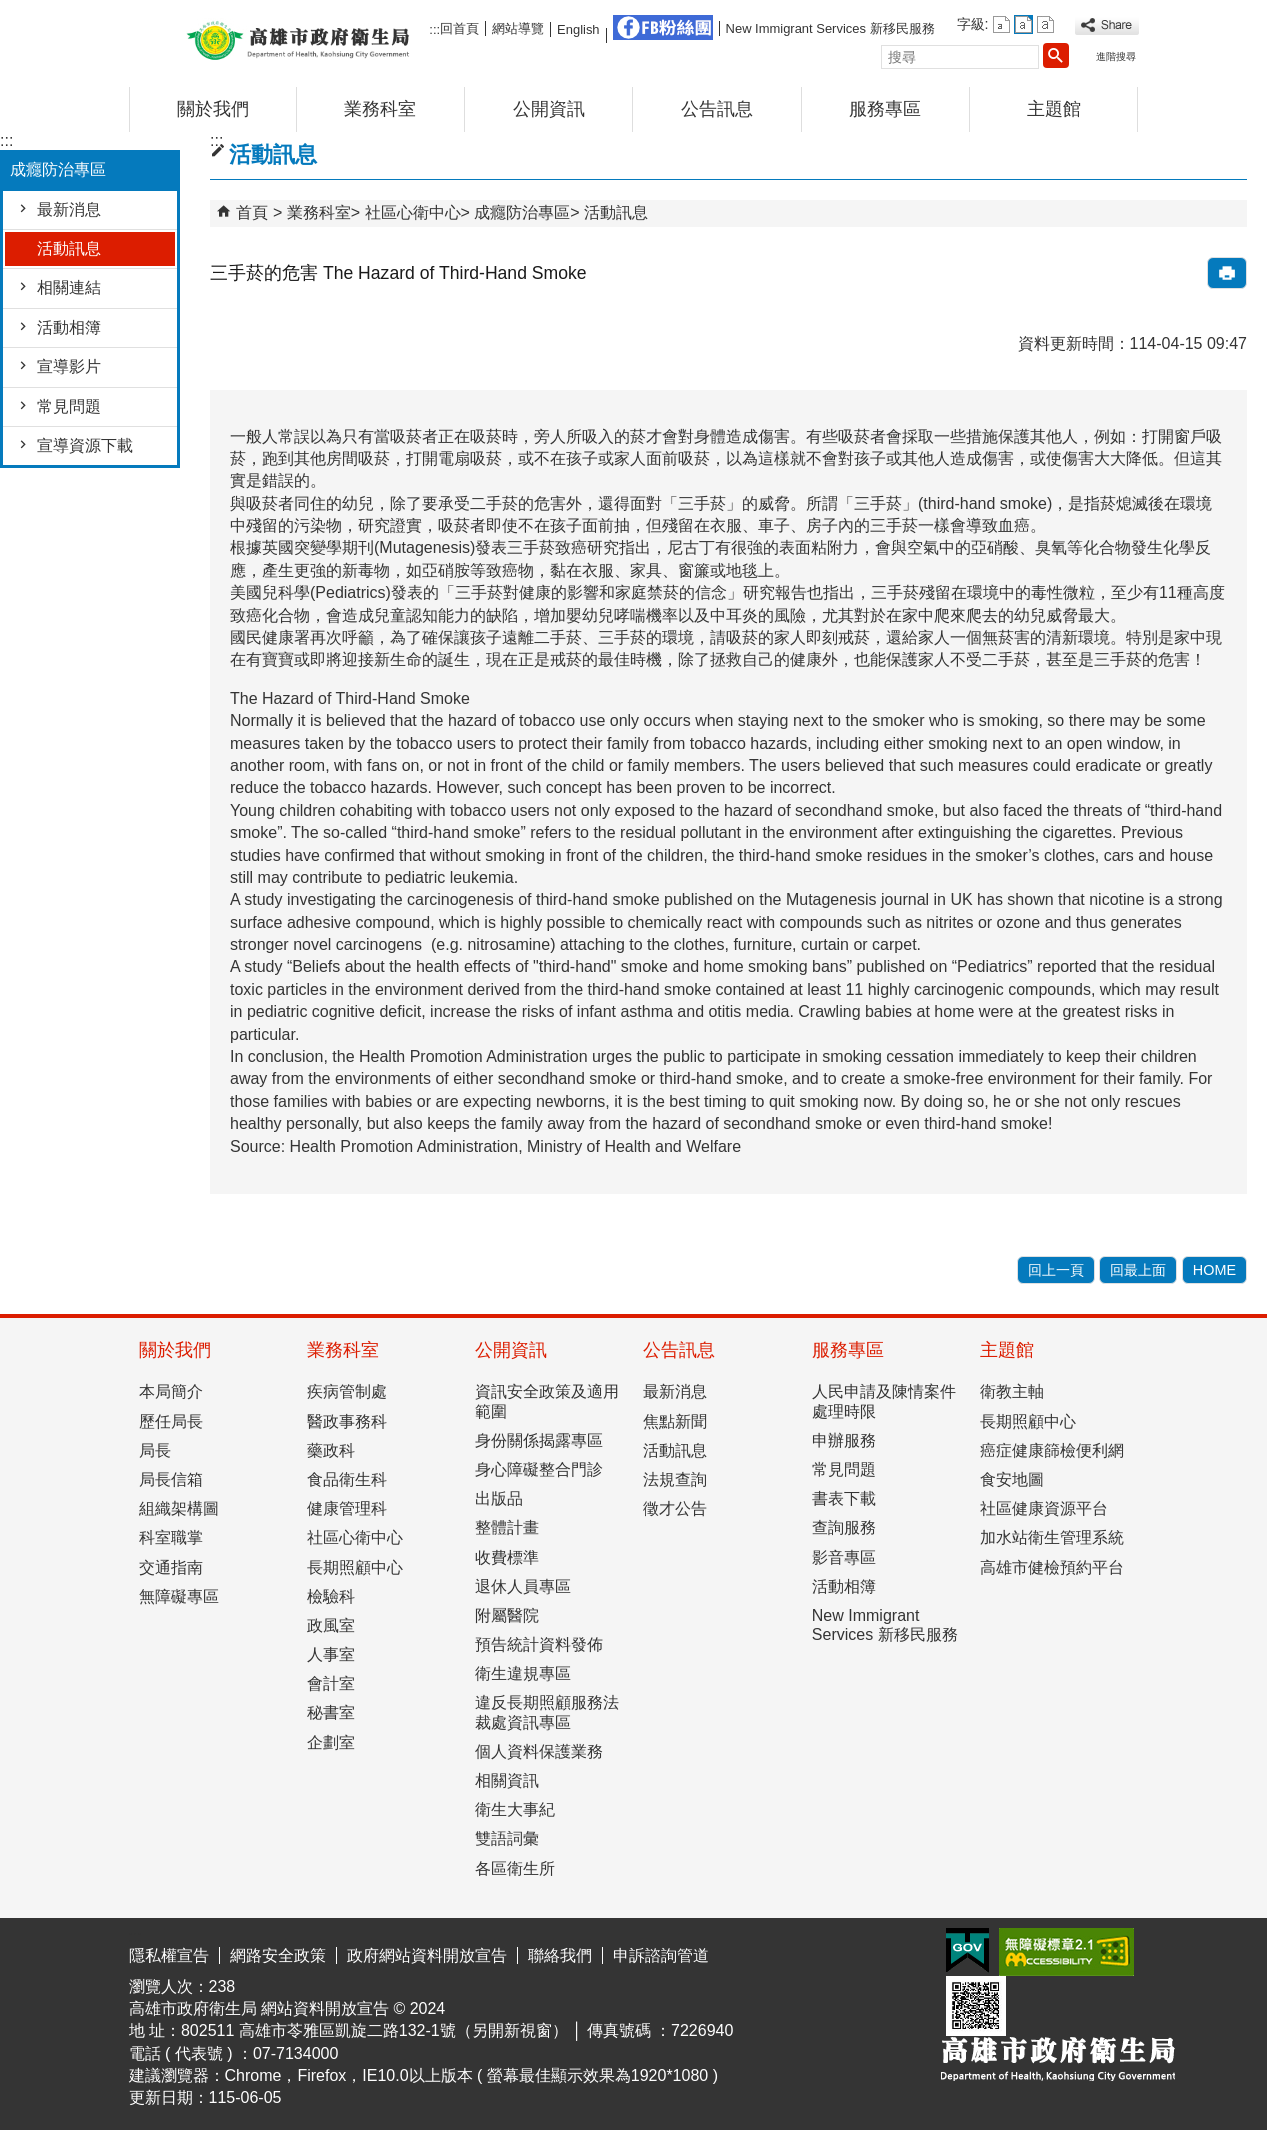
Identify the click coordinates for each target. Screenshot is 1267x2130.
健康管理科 (347, 1508)
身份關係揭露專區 (539, 1440)
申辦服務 (844, 1440)
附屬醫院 (507, 1615)
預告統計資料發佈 (539, 1644)
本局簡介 (171, 1391)
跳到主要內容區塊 (10, 15)
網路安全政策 (278, 1955)
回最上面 (1138, 1270)
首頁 (252, 212)
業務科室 (380, 109)
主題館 (1054, 109)
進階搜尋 (1116, 56)
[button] (1056, 55)
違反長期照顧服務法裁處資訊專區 (547, 1712)
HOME (1214, 1270)
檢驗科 (331, 1596)
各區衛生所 (515, 1868)
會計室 (331, 1683)
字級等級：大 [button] (1045, 24)
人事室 (331, 1654)
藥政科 (331, 1450)
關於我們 (213, 109)
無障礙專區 (179, 1596)
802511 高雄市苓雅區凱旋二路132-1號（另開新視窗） (374, 2030)
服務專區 (885, 109)
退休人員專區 (523, 1586)
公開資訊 (549, 109)
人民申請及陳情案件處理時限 (884, 1401)
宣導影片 (69, 366)
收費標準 (507, 1557)
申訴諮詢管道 (661, 1955)
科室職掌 (171, 1537)
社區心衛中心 (413, 212)
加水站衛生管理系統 (1052, 1537)
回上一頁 (1056, 1270)
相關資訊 (507, 1780)
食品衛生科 (347, 1479)
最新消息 (69, 209)
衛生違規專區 (523, 1673)
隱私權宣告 (169, 1955)
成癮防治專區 (522, 212)
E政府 (967, 1950)
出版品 (499, 1498)
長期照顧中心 (355, 1567)
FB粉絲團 (663, 27)
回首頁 (459, 28)
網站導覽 (518, 28)
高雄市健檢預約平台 (1052, 1567)
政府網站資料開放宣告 (427, 1955)
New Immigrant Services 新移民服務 (830, 28)
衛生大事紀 (515, 1809)
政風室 (331, 1625)
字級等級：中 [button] (1023, 24)
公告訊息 (717, 109)
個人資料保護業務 (539, 1751)
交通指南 (171, 1567)
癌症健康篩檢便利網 (1052, 1450)
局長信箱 (171, 1479)
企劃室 (331, 1742)
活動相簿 (69, 327)
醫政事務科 (347, 1421)
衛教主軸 (1012, 1391)
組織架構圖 (179, 1508)
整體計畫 (507, 1527)
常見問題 (69, 406)
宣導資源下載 (85, 445)
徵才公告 (675, 1508)
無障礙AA (1066, 1952)
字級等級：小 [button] (1001, 24)
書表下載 (844, 1498)
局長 (155, 1450)
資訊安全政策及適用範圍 (547, 1401)
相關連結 (69, 287)
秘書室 (331, 1712)
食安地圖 (1012, 1479)
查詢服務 (844, 1527)
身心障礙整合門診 (539, 1469)
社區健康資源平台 (1044, 1508)
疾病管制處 (347, 1391)
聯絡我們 (560, 1955)
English (578, 29)
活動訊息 (69, 248)
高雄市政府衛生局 (298, 38)
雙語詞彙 (507, 1838)
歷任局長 (171, 1421)
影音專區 (844, 1557)
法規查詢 (675, 1479)
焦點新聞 (675, 1421)
